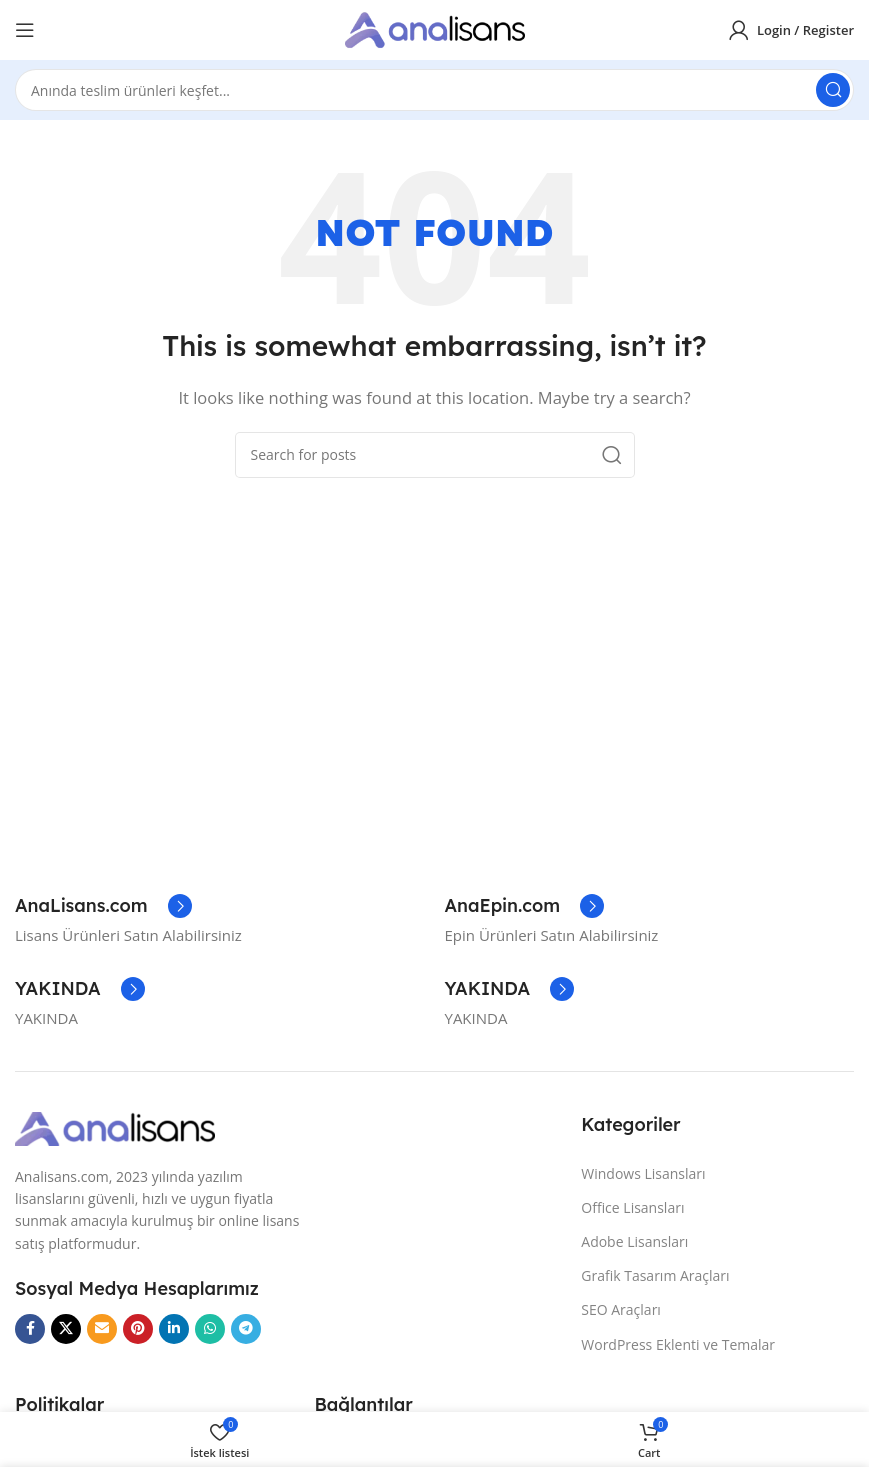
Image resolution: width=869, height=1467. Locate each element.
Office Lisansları (632, 1207)
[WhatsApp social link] (210, 1329)
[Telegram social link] (246, 1329)
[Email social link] (102, 1329)
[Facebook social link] (30, 1329)
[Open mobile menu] (25, 30)
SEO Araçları (621, 1309)
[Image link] (115, 1127)
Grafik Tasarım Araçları (655, 1275)
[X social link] (66, 1329)
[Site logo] (435, 28)
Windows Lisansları (643, 1173)
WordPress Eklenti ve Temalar (678, 1344)
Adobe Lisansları (634, 1241)
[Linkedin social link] (174, 1329)
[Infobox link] (103, 906)
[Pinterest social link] (138, 1329)
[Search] (434, 90)
